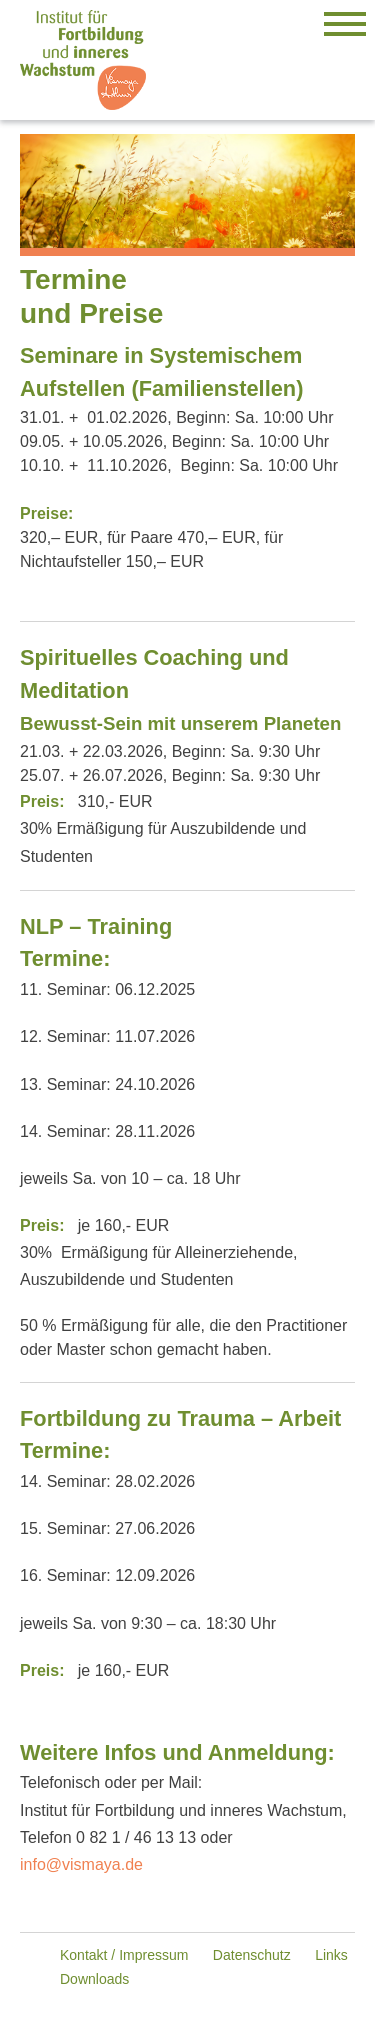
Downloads (94, 1979)
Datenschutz (252, 1955)
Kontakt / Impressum (124, 1955)
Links (331, 1955)
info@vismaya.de (81, 1864)
